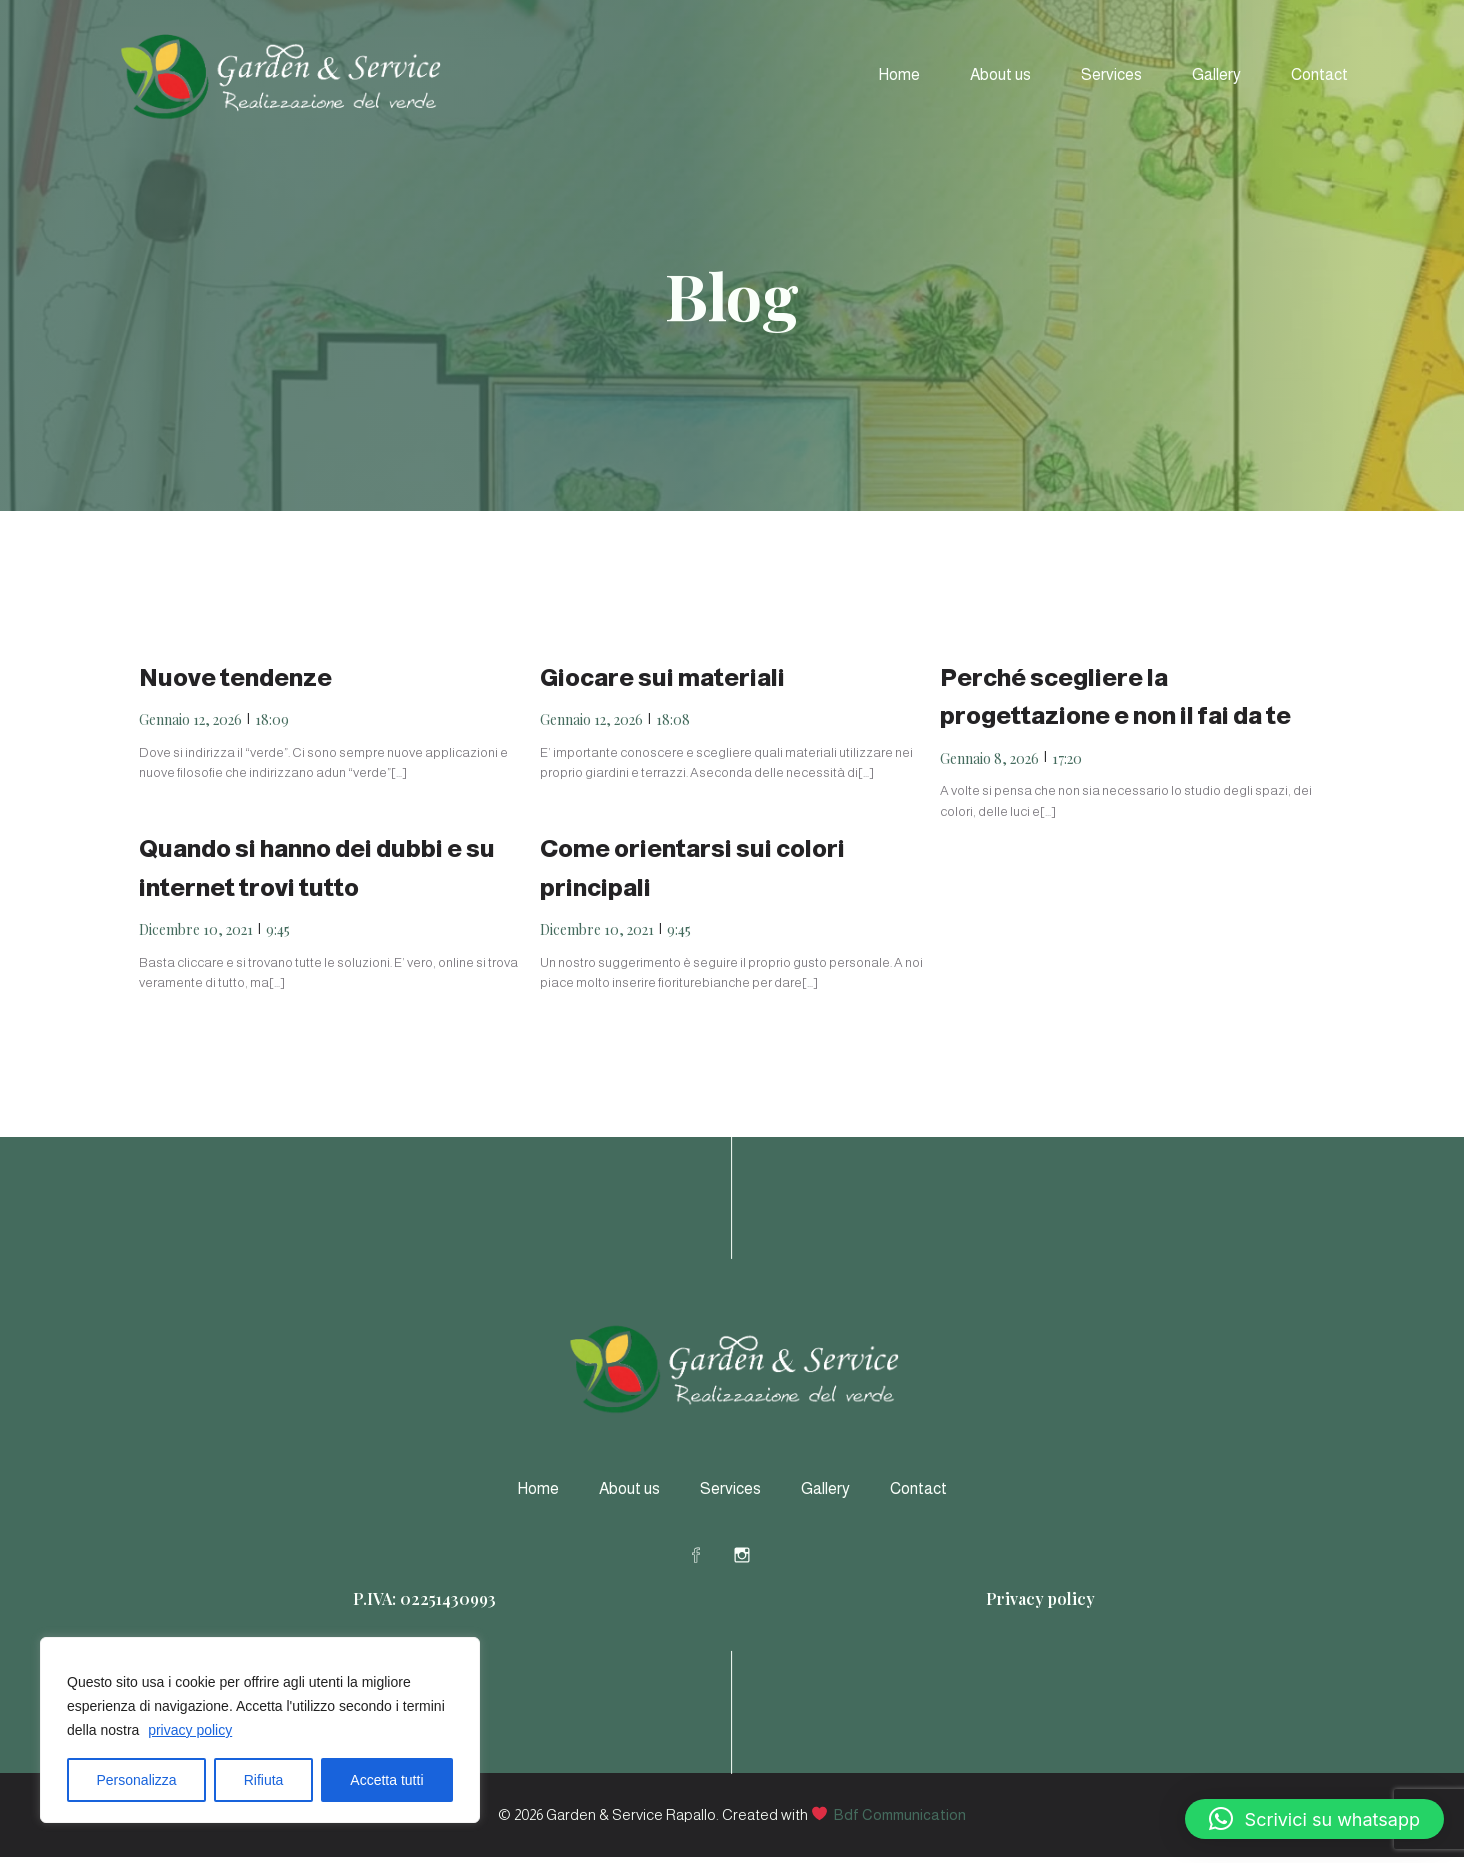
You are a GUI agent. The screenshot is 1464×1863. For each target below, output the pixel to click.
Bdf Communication (900, 1820)
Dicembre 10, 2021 (196, 935)
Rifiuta (264, 1780)
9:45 (278, 935)
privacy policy (190, 1730)
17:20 (1067, 764)
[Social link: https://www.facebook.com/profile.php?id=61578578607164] (709, 1560)
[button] (1314, 1819)
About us (1000, 77)
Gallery (1216, 77)
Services (1111, 77)
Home (899, 77)
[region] (260, 1730)
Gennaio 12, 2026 (190, 725)
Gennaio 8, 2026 (989, 764)
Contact (1319, 77)
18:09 (272, 725)
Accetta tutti (386, 1780)
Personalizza (137, 1780)
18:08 (673, 725)
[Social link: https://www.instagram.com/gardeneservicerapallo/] (755, 1560)
